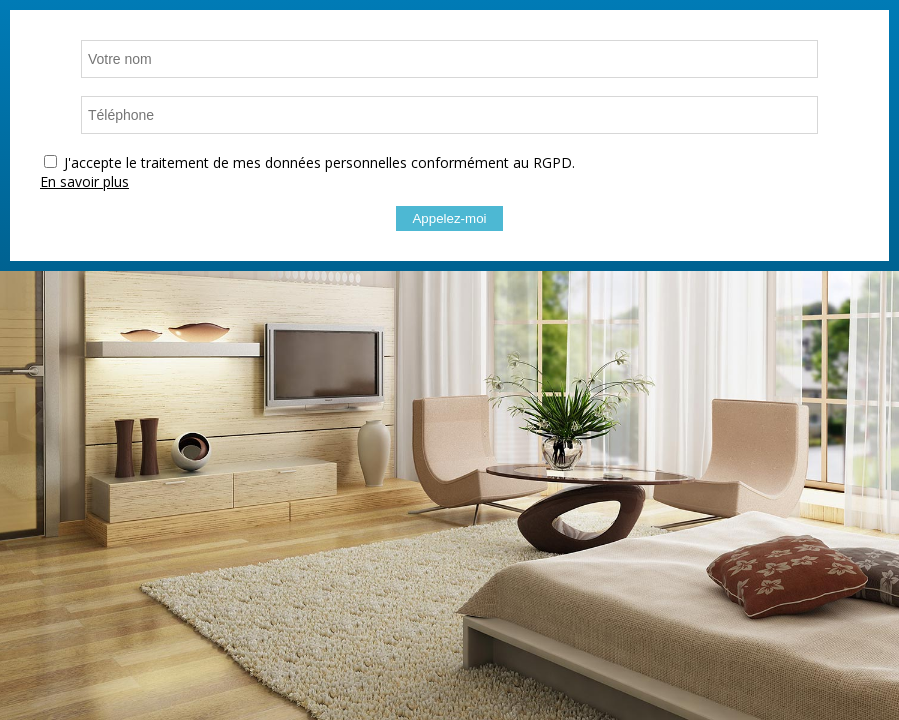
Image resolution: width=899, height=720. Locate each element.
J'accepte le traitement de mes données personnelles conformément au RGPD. (319, 162)
